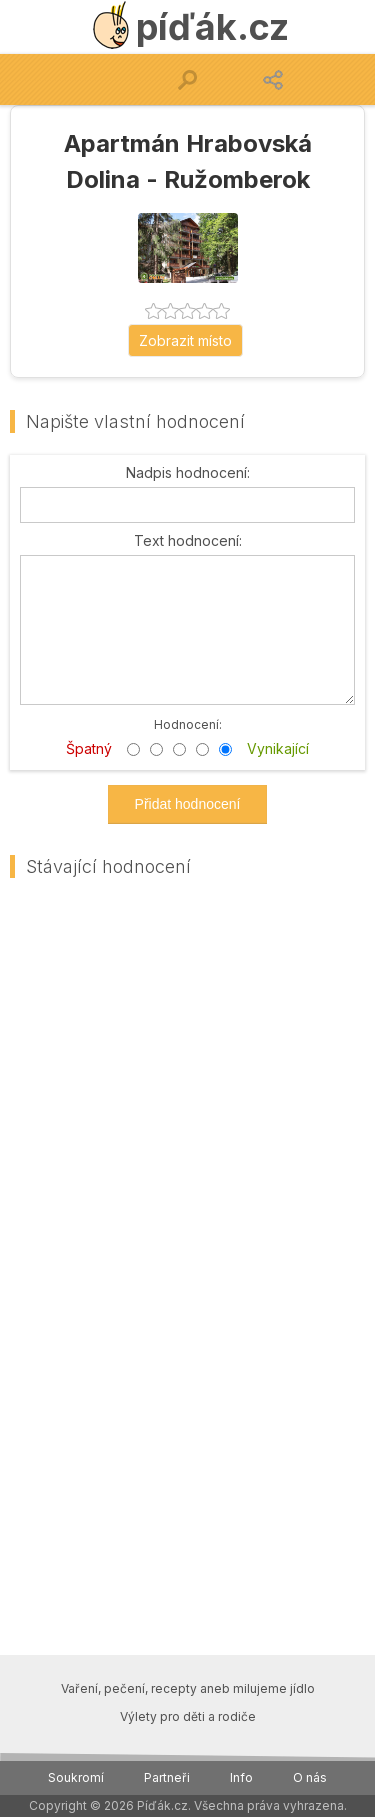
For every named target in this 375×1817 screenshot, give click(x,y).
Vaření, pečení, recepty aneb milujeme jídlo (188, 1688)
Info (241, 1777)
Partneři (167, 1777)
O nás (310, 1777)
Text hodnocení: (188, 541)
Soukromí (76, 1777)
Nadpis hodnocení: (188, 473)
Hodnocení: (188, 723)
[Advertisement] (187, 1087)
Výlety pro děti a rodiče (188, 1716)
